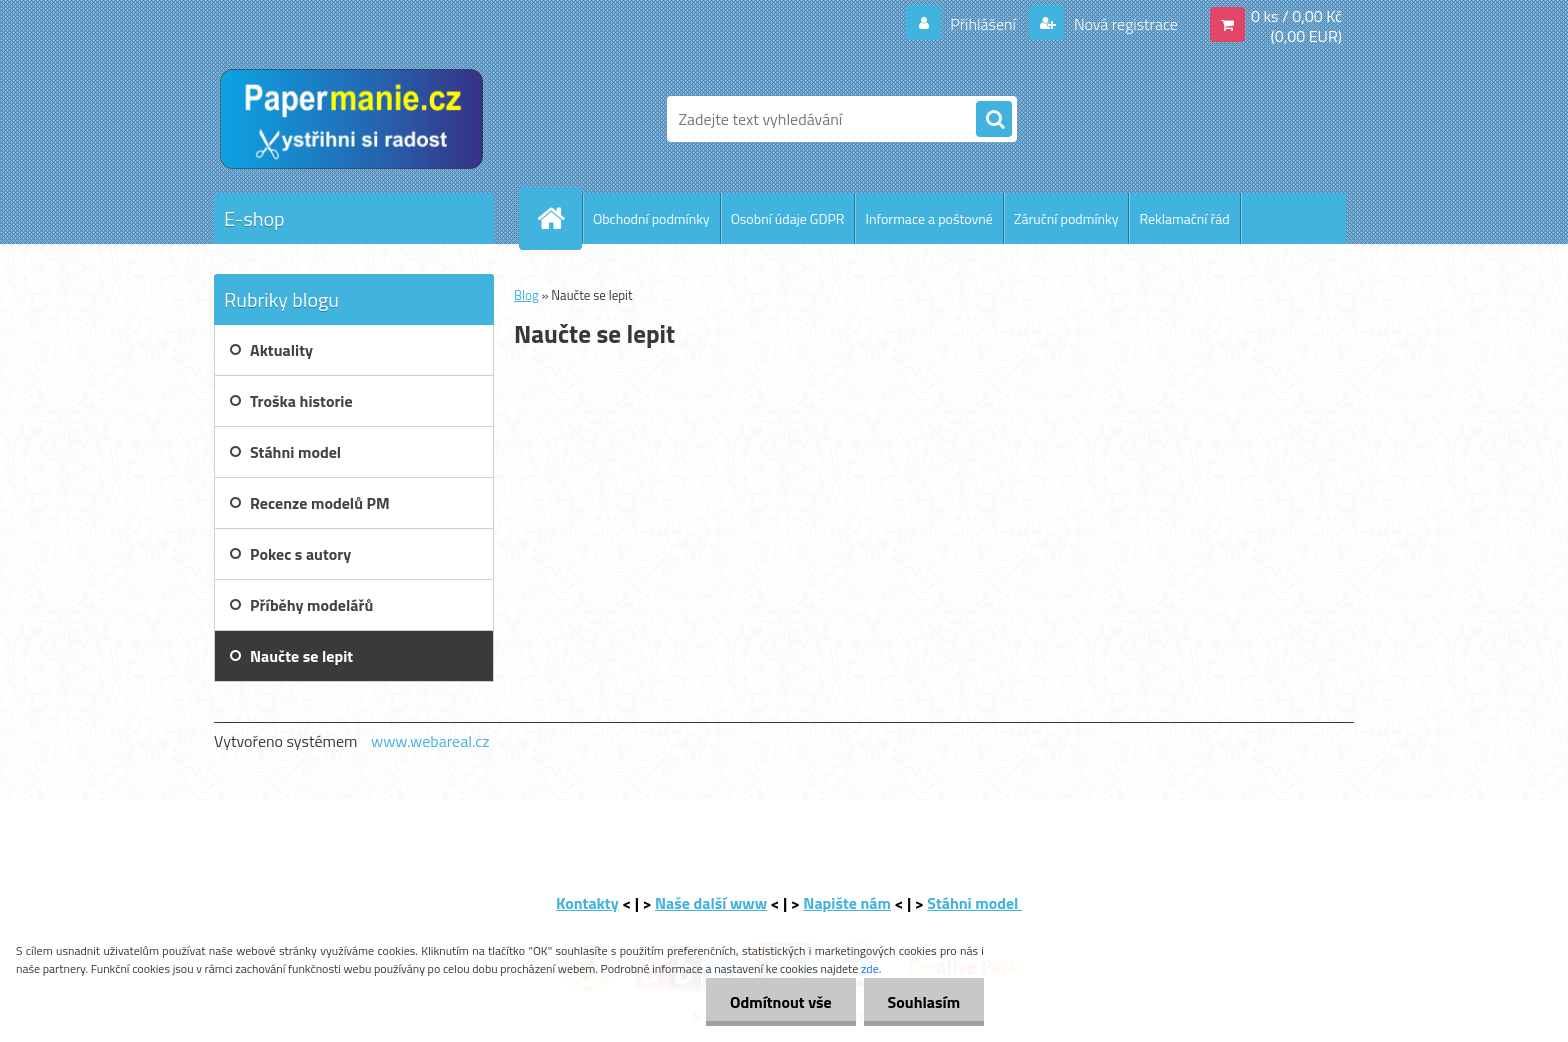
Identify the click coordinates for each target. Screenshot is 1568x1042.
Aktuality (281, 350)
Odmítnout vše (778, 1002)
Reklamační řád (1184, 218)
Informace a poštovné (928, 218)
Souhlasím (922, 1002)
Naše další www (711, 903)
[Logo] (351, 119)
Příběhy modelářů (311, 605)
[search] (994, 120)
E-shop (254, 218)
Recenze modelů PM (320, 503)
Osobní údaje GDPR (788, 218)
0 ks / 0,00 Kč (1296, 16)
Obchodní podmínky (651, 218)
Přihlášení (983, 24)
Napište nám (847, 903)
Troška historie (301, 401)
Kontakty (587, 903)
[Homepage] (559, 218)
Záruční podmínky (1066, 218)
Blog (526, 295)
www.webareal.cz (430, 741)
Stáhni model (295, 452)
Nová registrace (1124, 24)
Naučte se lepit (301, 656)
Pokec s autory (300, 554)
